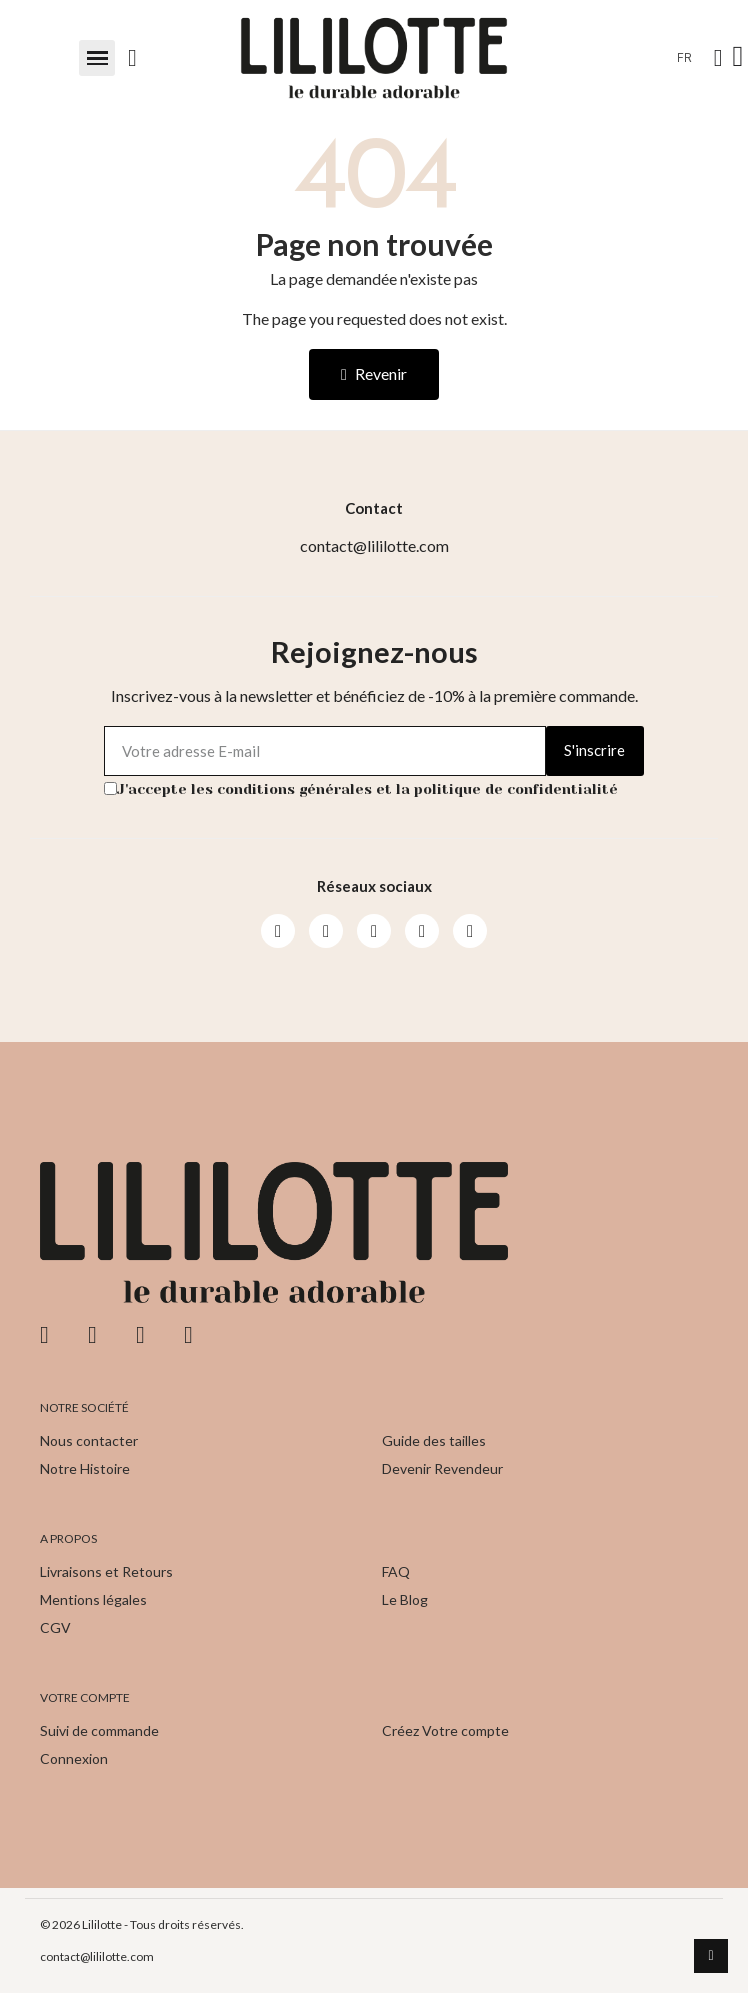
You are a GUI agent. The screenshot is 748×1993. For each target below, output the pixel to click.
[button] (97, 58)
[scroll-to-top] (711, 1956)
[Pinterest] (422, 931)
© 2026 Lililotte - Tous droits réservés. (142, 1924)
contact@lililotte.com (97, 1956)
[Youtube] (374, 931)
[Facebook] (278, 931)
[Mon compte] (718, 58)
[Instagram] (326, 931)
